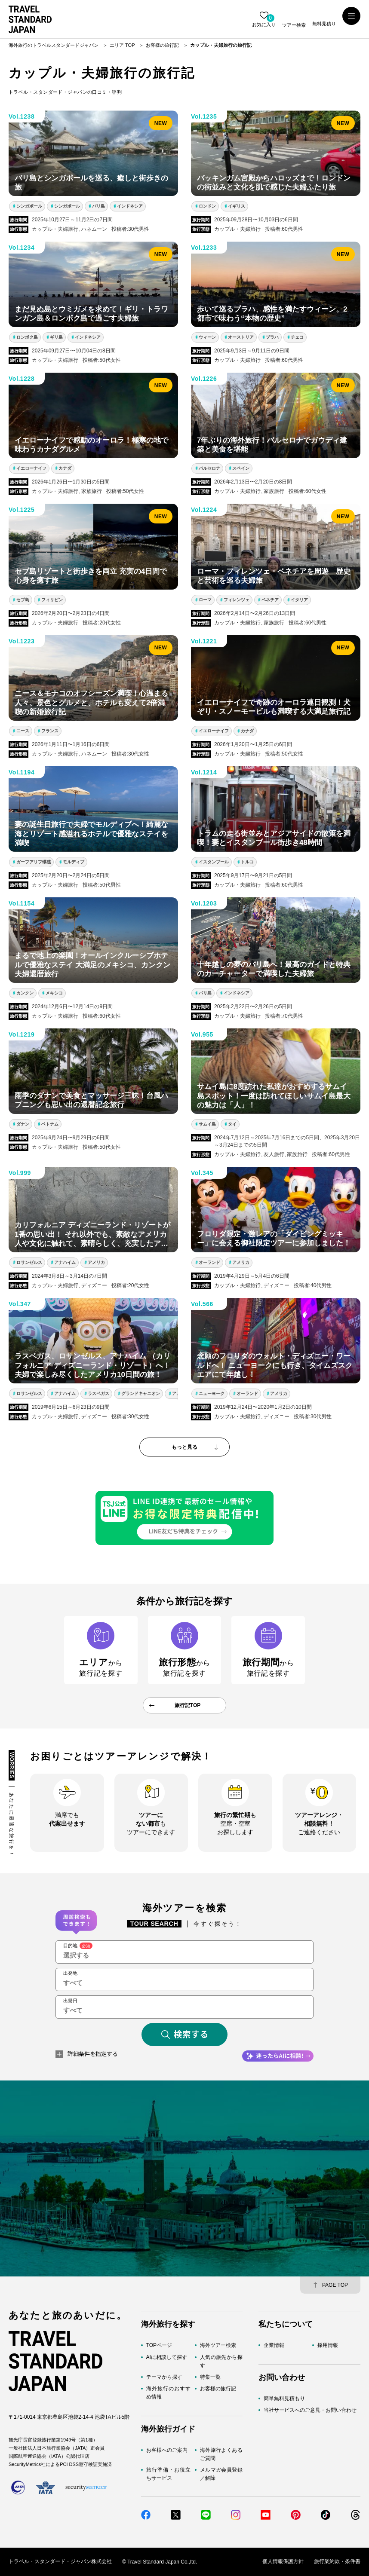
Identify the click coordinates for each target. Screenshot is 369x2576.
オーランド (209, 1262)
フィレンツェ (236, 599)
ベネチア (270, 599)
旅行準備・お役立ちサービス (168, 2474)
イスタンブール (214, 862)
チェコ (297, 337)
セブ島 (22, 599)
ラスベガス (98, 1393)
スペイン (240, 468)
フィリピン (52, 599)
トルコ (247, 862)
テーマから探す (164, 2377)
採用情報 (327, 2345)
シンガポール (29, 206)
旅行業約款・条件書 (337, 2562)
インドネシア (130, 206)
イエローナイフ (31, 468)
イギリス (236, 206)
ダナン (22, 1124)
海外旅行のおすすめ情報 (168, 2393)
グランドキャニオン (140, 1393)
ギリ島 (56, 337)
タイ (232, 1124)
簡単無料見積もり (284, 2398)
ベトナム (49, 1124)
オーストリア (241, 337)
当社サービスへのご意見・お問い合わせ (310, 2410)
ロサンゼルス (29, 1262)
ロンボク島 (27, 337)
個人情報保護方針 (283, 2562)
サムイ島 (207, 1124)
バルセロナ (209, 468)
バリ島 (98, 206)
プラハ (272, 337)
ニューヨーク (211, 1393)
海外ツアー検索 (218, 2345)
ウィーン (207, 337)
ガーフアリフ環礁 (33, 862)
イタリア (299, 599)
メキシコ (54, 993)
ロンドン (207, 206)
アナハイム (65, 1262)
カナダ (64, 468)
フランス (49, 730)
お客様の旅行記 (218, 2389)
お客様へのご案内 (167, 2450)
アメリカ (96, 1262)
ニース (22, 730)
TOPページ (159, 2345)
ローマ (205, 599)
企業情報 (274, 2345)
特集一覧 (210, 2377)
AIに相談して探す (166, 2357)
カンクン (25, 993)
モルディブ (73, 862)
